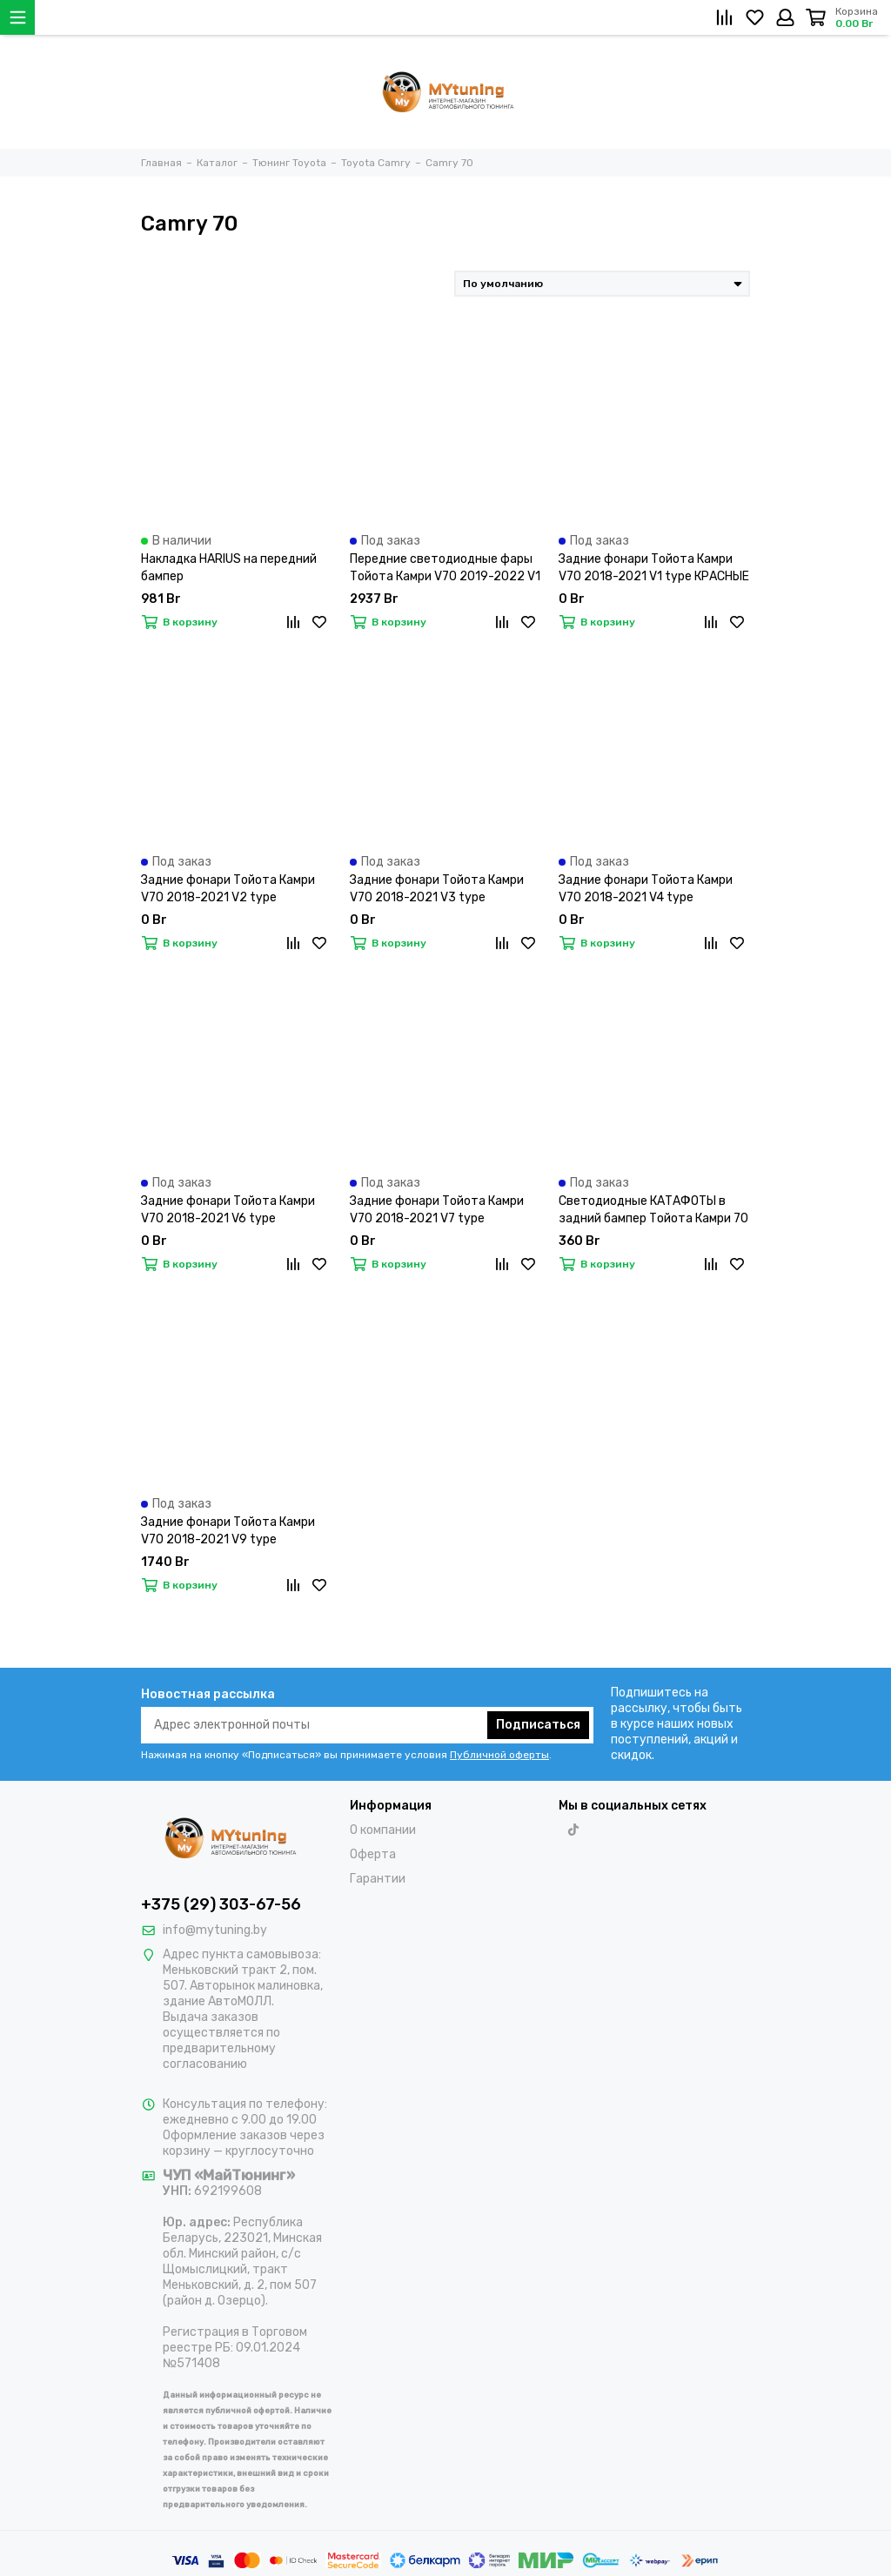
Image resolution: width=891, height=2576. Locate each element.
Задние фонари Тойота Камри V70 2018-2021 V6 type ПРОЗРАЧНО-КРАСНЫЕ (228, 1211)
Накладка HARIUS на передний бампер (229, 568)
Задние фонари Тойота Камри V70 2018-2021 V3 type (437, 889)
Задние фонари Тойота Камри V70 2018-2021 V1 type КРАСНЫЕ (654, 568)
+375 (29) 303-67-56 (221, 1904)
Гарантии (377, 1878)
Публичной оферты (499, 1755)
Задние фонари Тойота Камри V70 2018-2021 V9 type (228, 1531)
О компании (383, 1830)
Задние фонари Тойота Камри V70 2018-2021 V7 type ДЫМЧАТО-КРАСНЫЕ (437, 1211)
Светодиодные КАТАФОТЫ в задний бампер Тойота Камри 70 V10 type (653, 1211)
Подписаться (538, 1724)
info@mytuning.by (215, 1930)
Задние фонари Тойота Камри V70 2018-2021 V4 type (646, 889)
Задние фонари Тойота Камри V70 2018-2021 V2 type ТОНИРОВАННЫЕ (228, 890)
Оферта (373, 1854)
